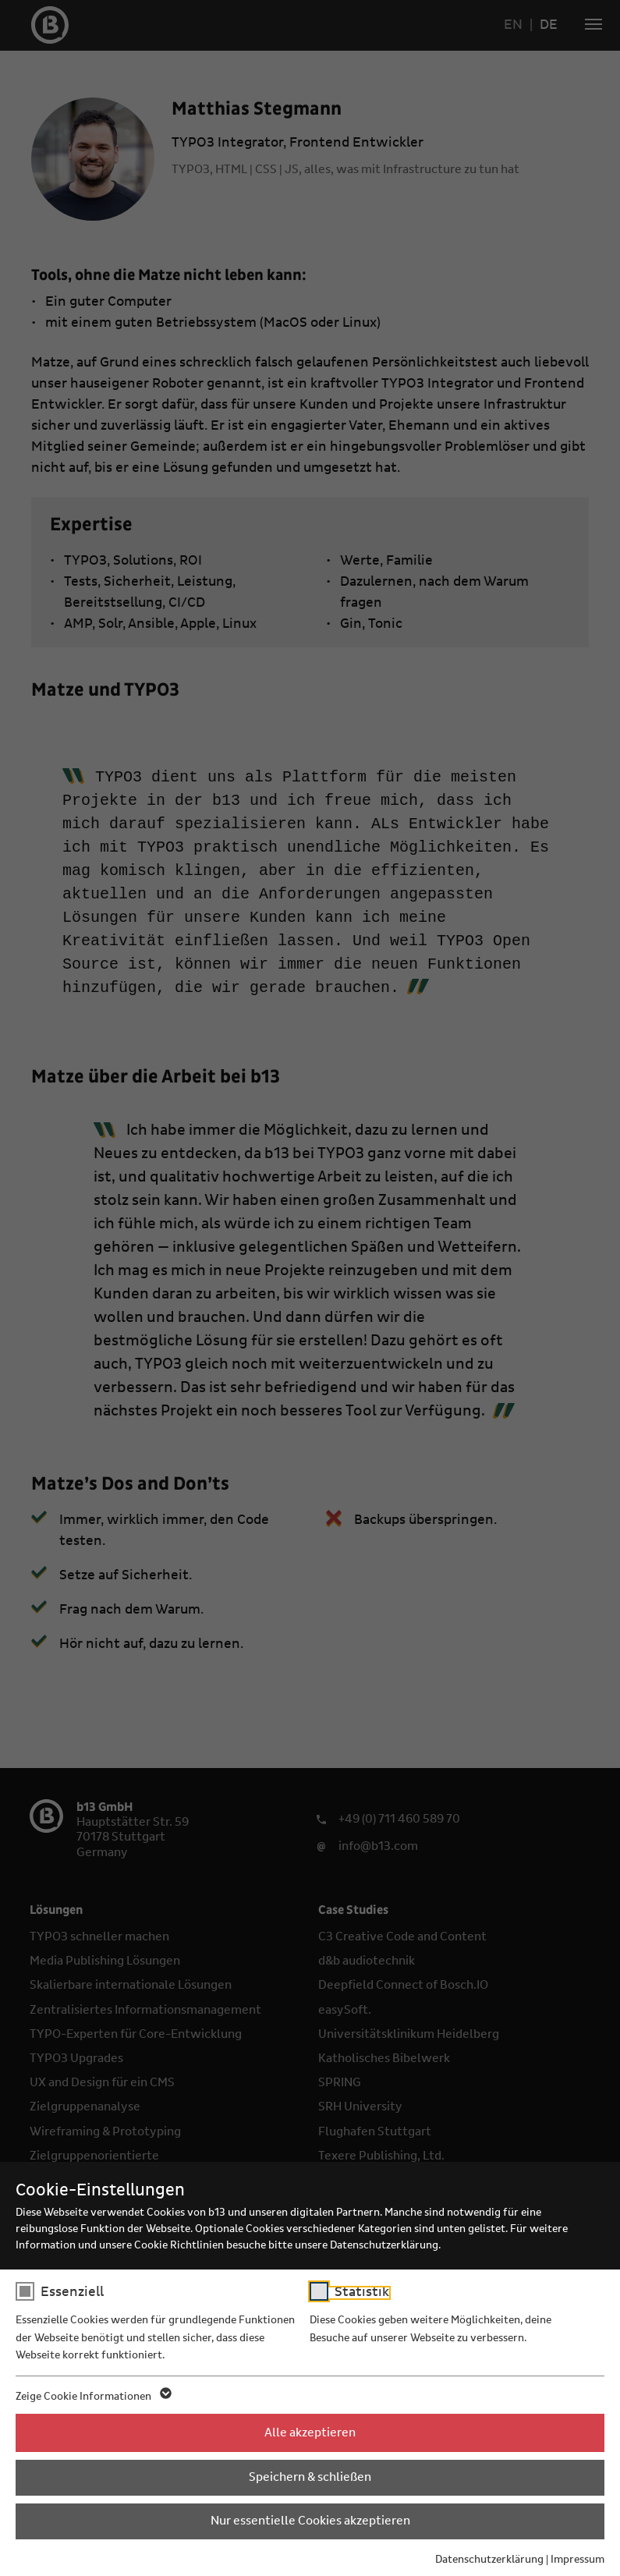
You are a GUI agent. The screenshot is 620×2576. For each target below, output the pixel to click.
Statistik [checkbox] (362, 2292)
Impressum (577, 2559)
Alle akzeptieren (310, 2432)
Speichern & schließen (310, 2477)
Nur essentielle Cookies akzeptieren (310, 2520)
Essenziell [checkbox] (72, 2292)
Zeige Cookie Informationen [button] (92, 2396)
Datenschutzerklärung (489, 2559)
